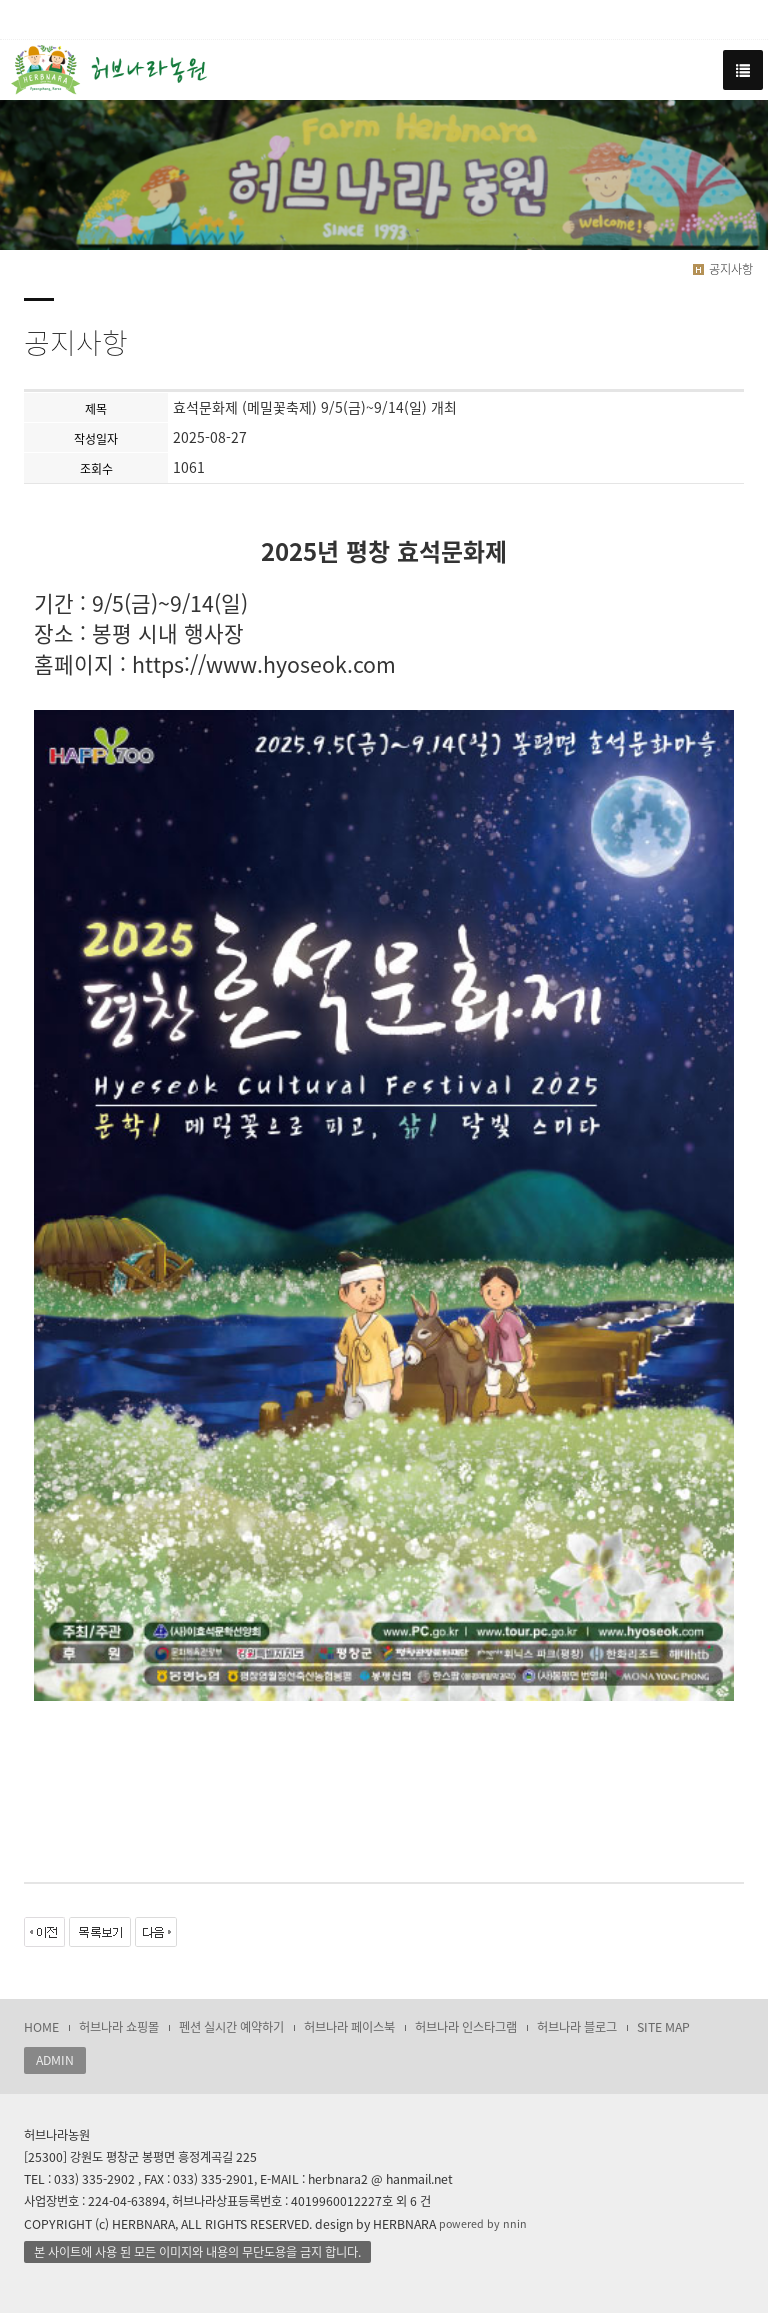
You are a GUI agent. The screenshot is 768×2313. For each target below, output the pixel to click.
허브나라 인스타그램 (466, 2027)
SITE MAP (663, 2027)
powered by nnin (483, 2223)
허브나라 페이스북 (349, 2027)
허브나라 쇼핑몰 (119, 2027)
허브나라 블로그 (577, 2027)
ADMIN (55, 2060)
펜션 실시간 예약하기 (231, 2027)
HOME (41, 2027)
